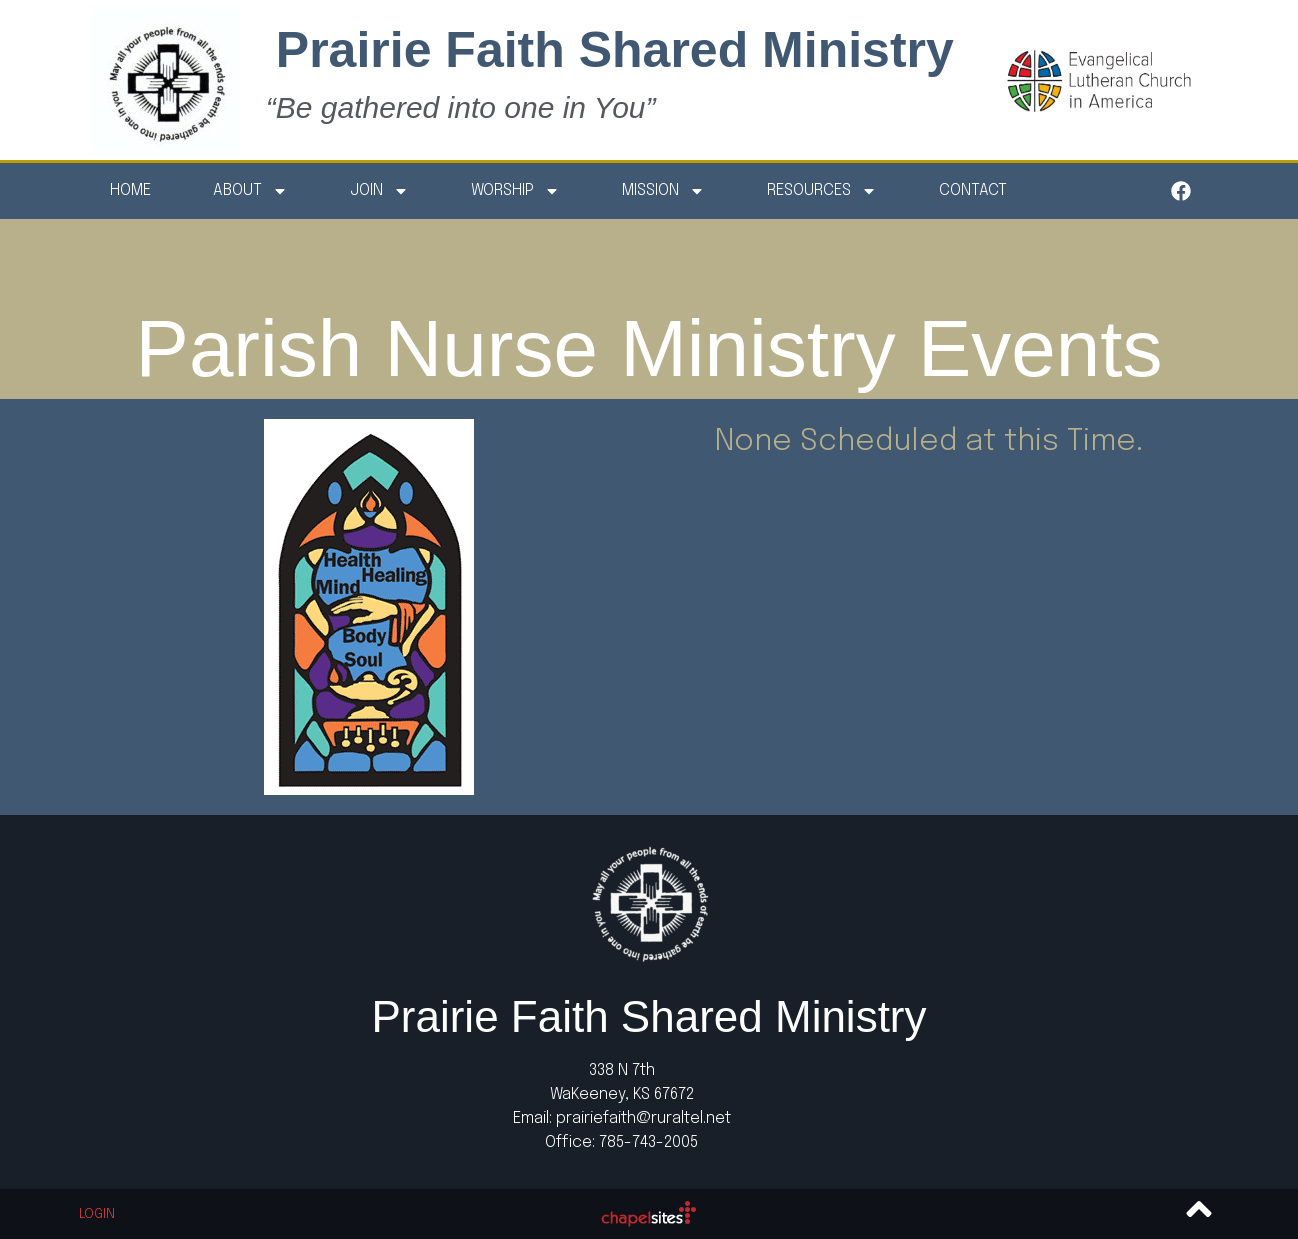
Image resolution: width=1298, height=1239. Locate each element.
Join (379, 191)
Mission (663, 191)
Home (130, 190)
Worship (515, 191)
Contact (973, 190)
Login (97, 1214)
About (250, 191)
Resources (822, 191)
